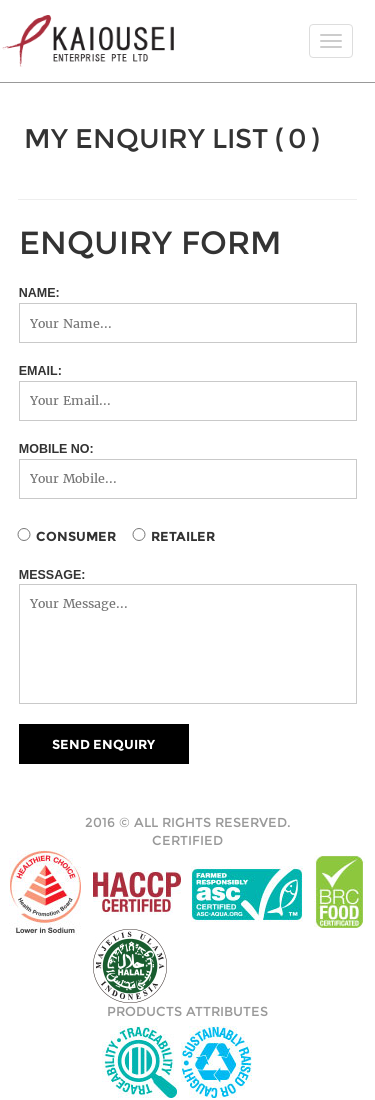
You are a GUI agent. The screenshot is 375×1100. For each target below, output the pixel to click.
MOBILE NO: (56, 449)
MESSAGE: (52, 575)
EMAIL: (40, 371)
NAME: (39, 293)
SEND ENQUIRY (103, 744)
